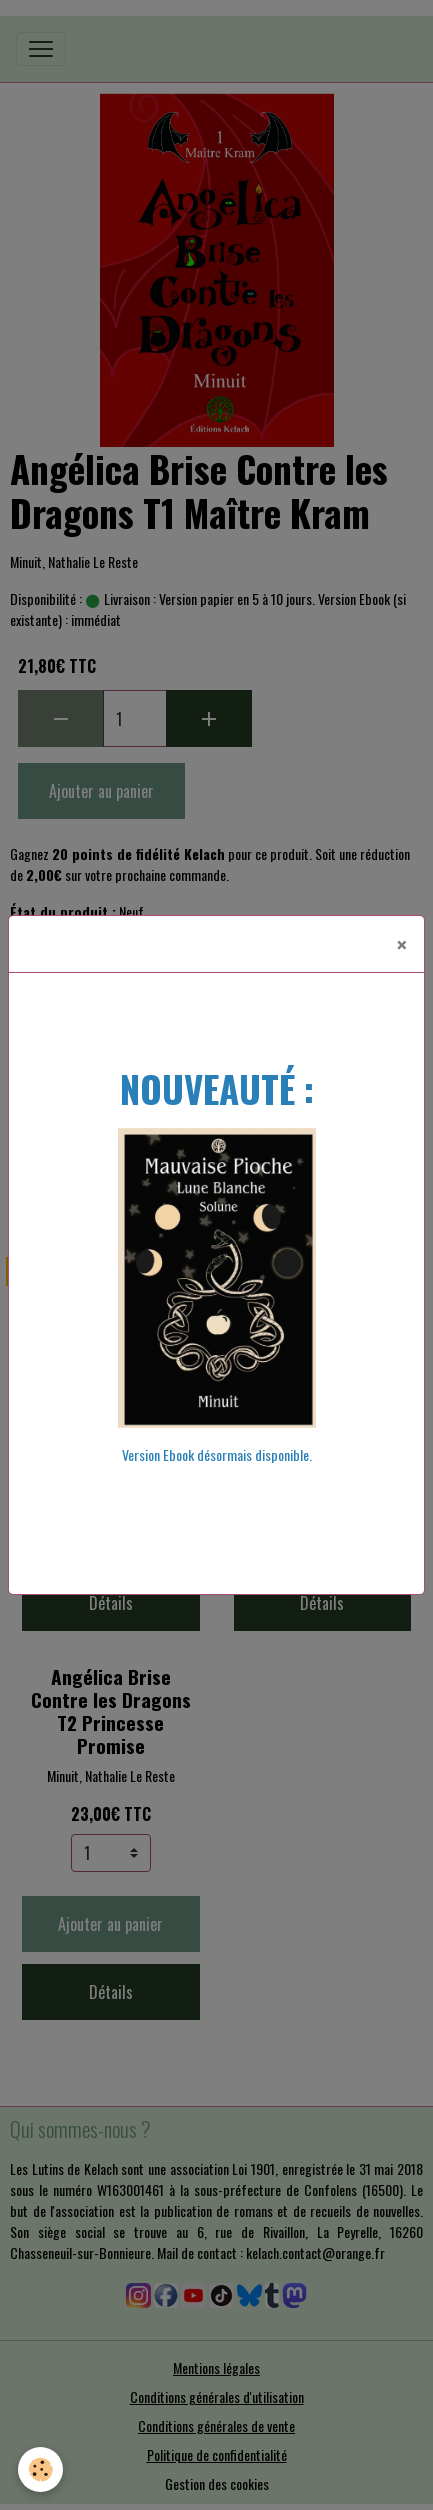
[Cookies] (40, 2469)
